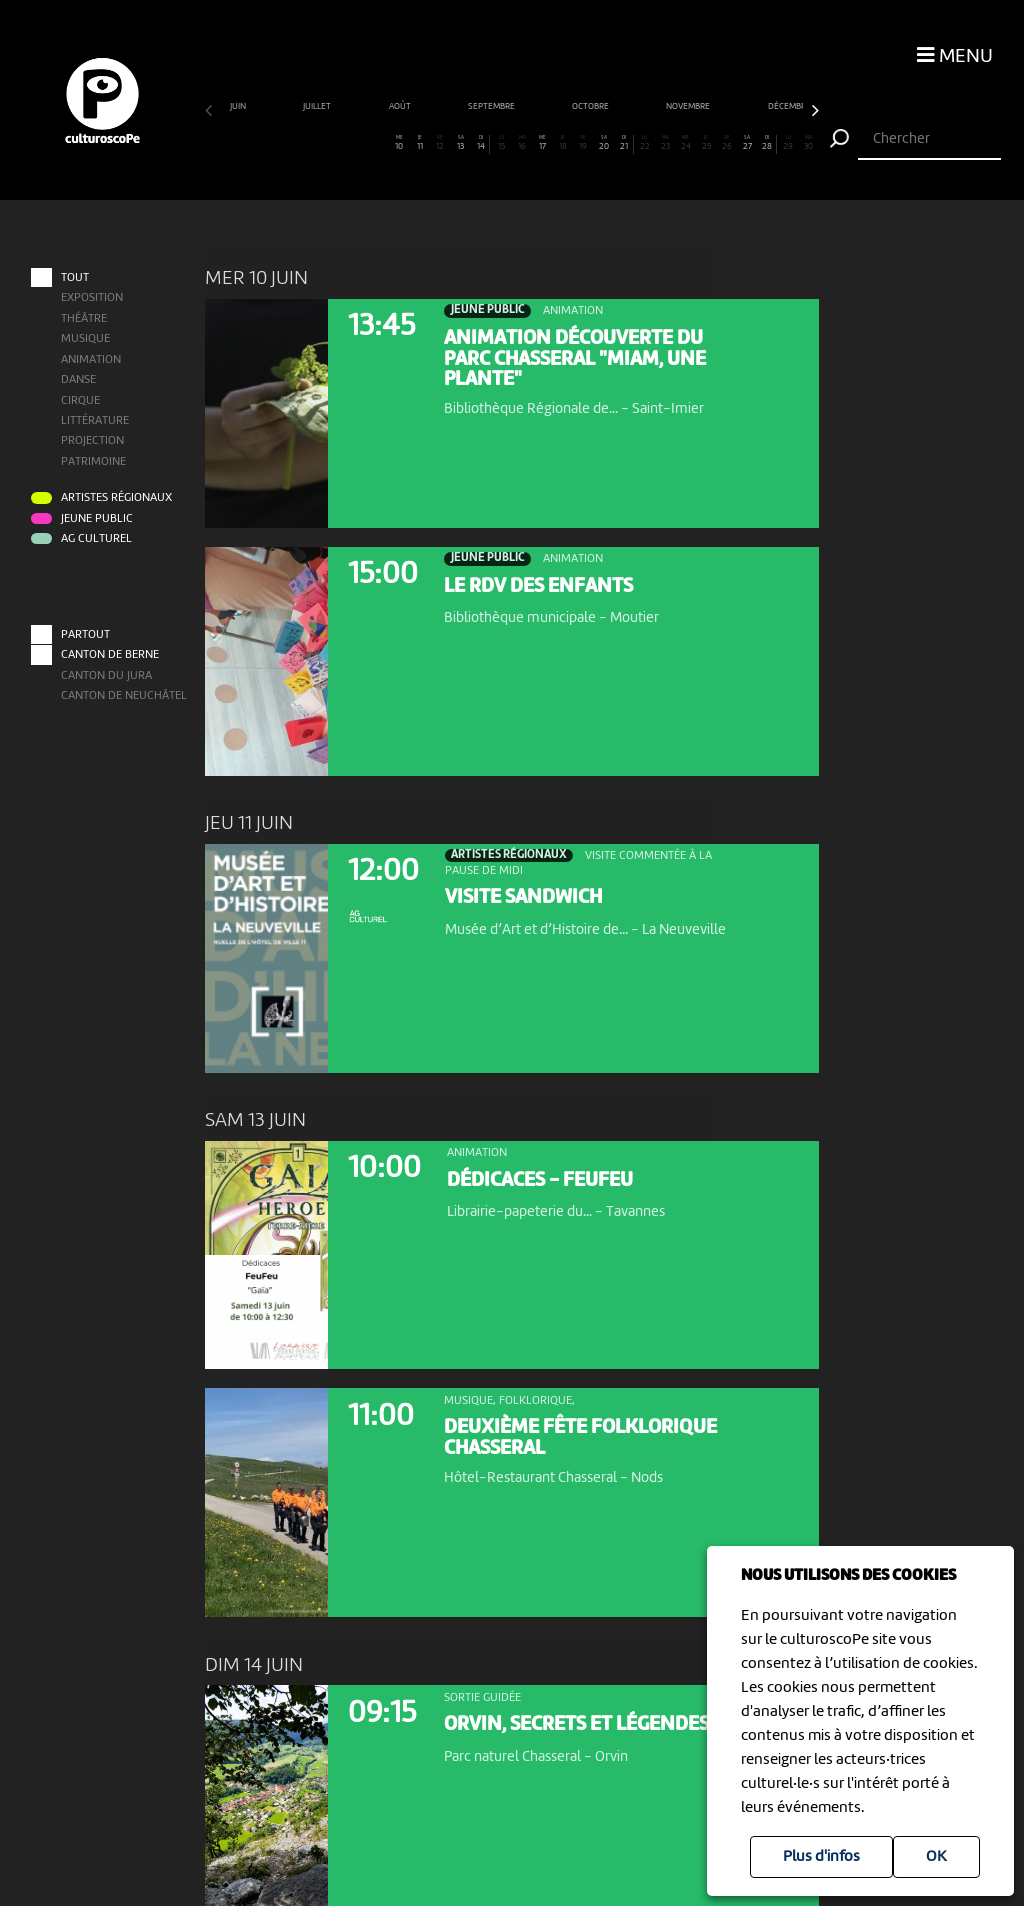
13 (460, 143)
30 (808, 143)
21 (623, 143)
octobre (591, 106)
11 (420, 143)
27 (747, 143)
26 (727, 143)
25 (706, 143)
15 (501, 143)
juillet (318, 106)
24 (686, 143)
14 (480, 143)
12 (440, 143)
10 (399, 143)
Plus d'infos (821, 1857)
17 (542, 143)
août (401, 106)
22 (645, 143)
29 (788, 143)
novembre (689, 106)
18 (563, 143)
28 (766, 143)
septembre (492, 106)
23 (665, 143)
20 (604, 143)
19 (583, 143)
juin (239, 106)
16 (522, 143)
